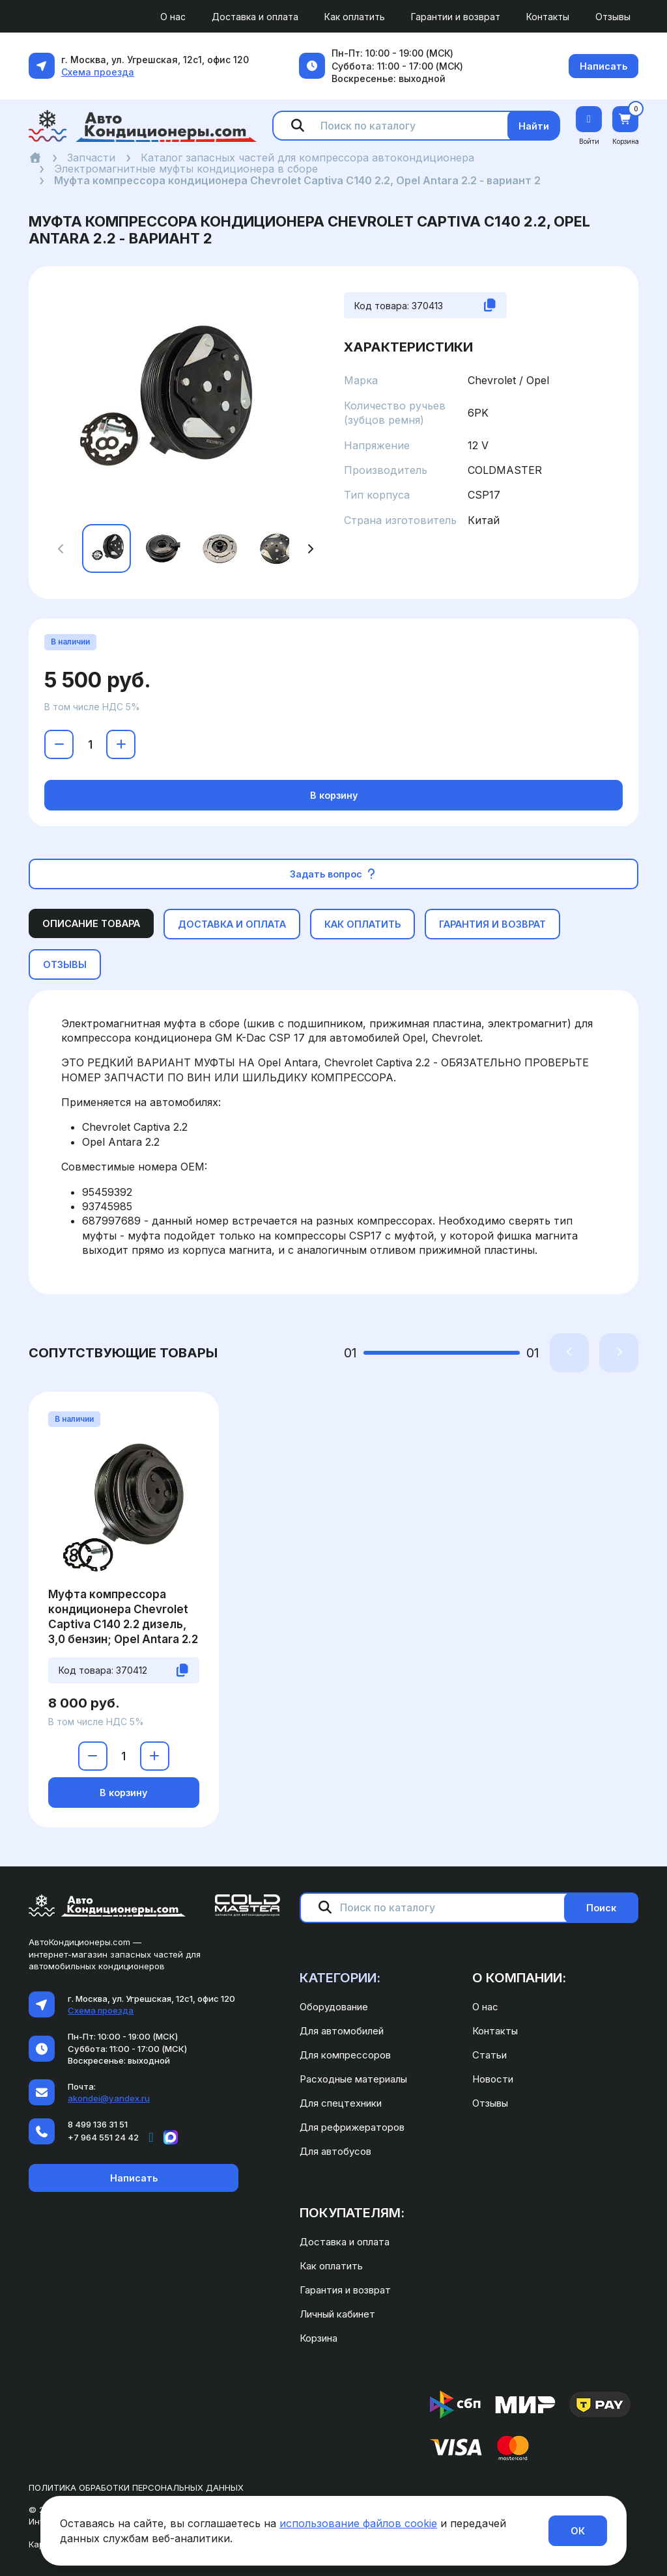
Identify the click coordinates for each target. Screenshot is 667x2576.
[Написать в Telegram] (151, 2137)
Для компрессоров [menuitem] (345, 2055)
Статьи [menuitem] (489, 2055)
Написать (603, 66)
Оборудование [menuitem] (334, 2007)
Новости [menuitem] (492, 2079)
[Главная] (35, 158)
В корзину (334, 795)
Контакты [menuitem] (547, 16)
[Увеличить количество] (120, 744)
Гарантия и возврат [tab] (492, 924)
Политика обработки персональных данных (136, 2487)
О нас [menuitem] (173, 16)
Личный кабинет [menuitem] (337, 2314)
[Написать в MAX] (170, 2137)
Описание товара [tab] (91, 923)
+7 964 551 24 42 (103, 2137)
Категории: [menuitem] (340, 1978)
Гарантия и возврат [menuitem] (345, 2290)
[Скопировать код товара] (489, 305)
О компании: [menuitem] (519, 1978)
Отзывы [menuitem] (613, 16)
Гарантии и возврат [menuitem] (455, 16)
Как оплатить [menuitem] (354, 16)
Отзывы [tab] (65, 964)
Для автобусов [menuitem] (335, 2151)
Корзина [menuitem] (318, 2338)
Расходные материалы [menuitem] (353, 2079)
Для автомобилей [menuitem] (342, 2031)
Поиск (601, 1907)
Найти (533, 126)
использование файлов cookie (358, 2523)
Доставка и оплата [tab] (232, 924)
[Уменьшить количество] (59, 744)
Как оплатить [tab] (362, 924)
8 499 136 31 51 (98, 2124)
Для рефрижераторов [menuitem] (352, 2127)
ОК (578, 2530)
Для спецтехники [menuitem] (341, 2103)
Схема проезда (97, 71)
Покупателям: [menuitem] (352, 2213)
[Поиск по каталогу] (419, 126)
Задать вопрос (334, 873)
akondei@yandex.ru (109, 2098)
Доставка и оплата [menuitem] (255, 16)
